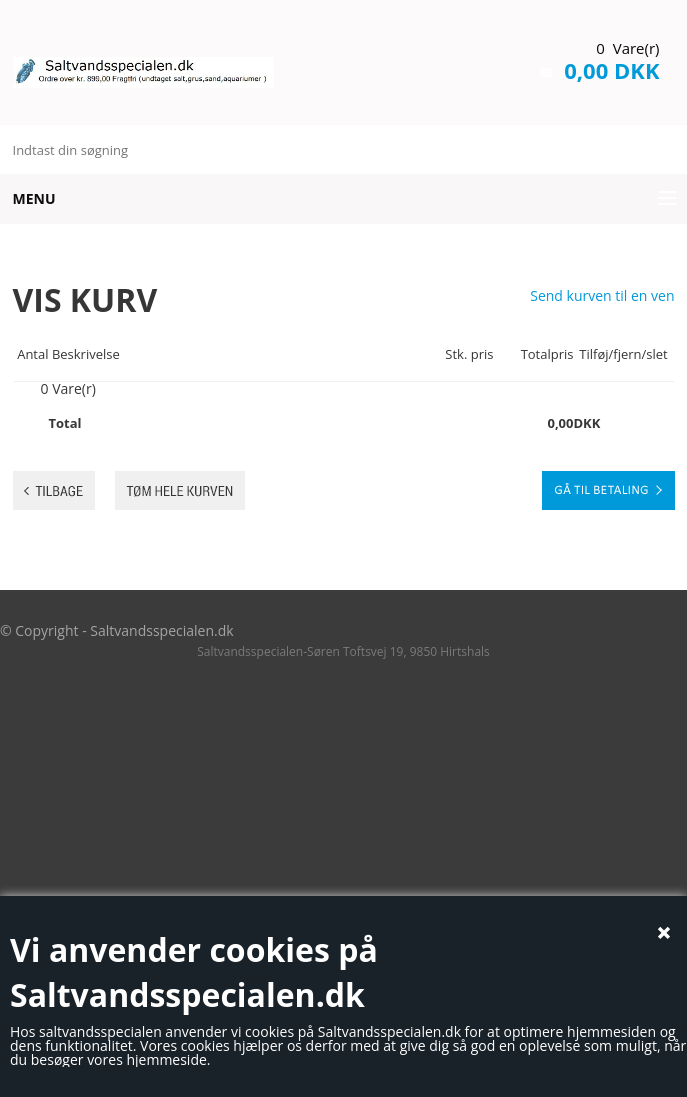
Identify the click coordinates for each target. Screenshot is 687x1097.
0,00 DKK (611, 70)
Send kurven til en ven (602, 296)
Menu (34, 198)
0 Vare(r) (627, 48)
